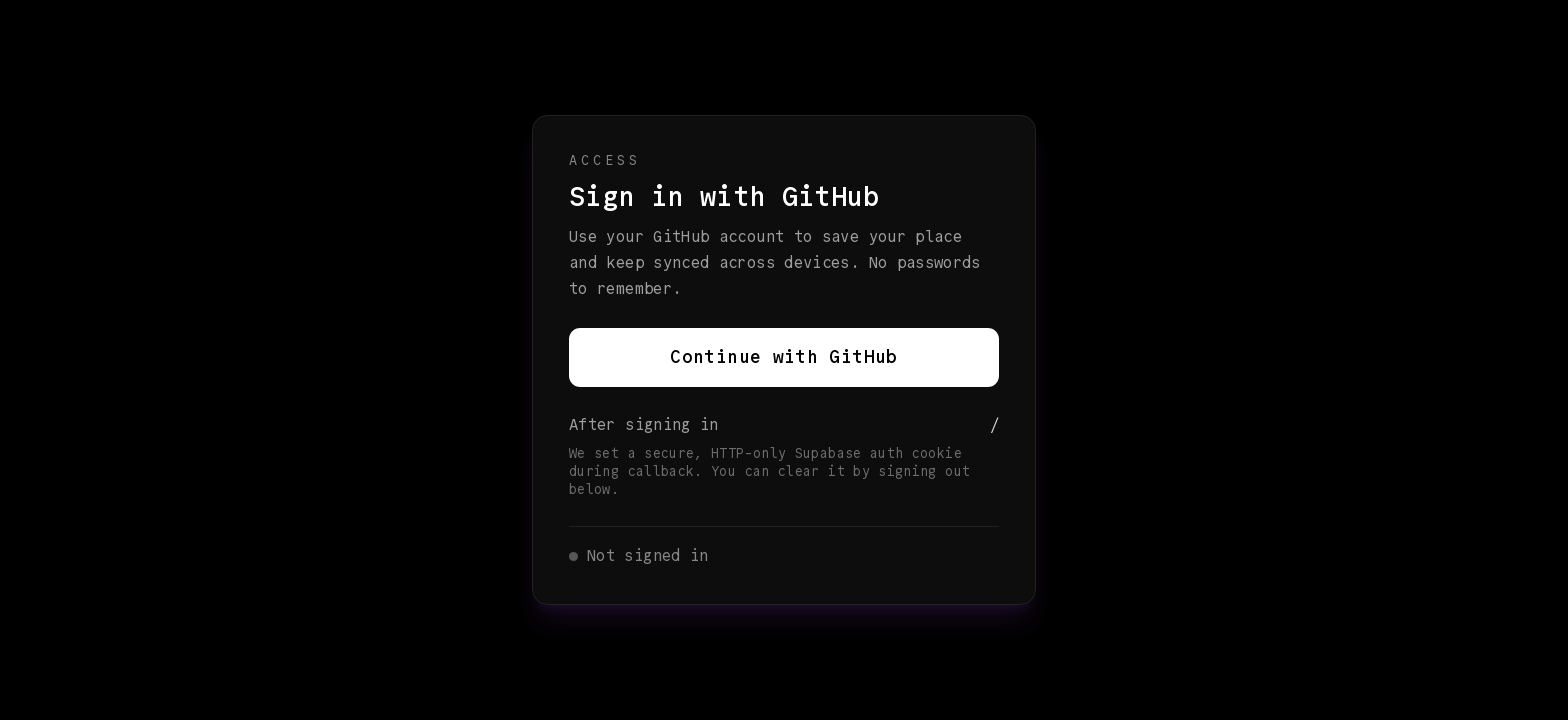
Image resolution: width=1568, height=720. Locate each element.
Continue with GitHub (783, 357)
